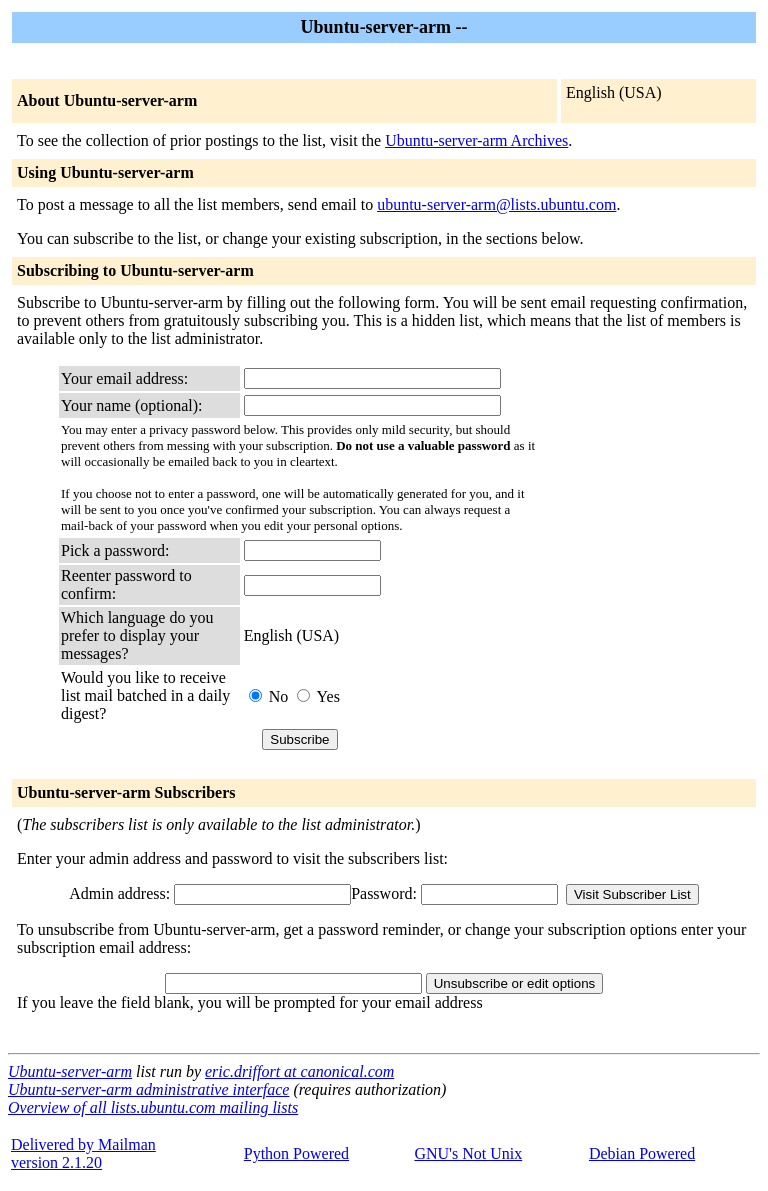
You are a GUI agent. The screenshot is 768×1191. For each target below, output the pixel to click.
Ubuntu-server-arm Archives (476, 140)
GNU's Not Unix (468, 1153)
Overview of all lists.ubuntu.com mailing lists (153, 1107)
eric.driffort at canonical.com (299, 1071)
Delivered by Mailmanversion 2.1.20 (83, 1153)
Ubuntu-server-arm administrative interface (148, 1089)
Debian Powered (642, 1153)
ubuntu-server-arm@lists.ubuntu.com (496, 204)
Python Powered (296, 1153)
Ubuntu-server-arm (70, 1071)
